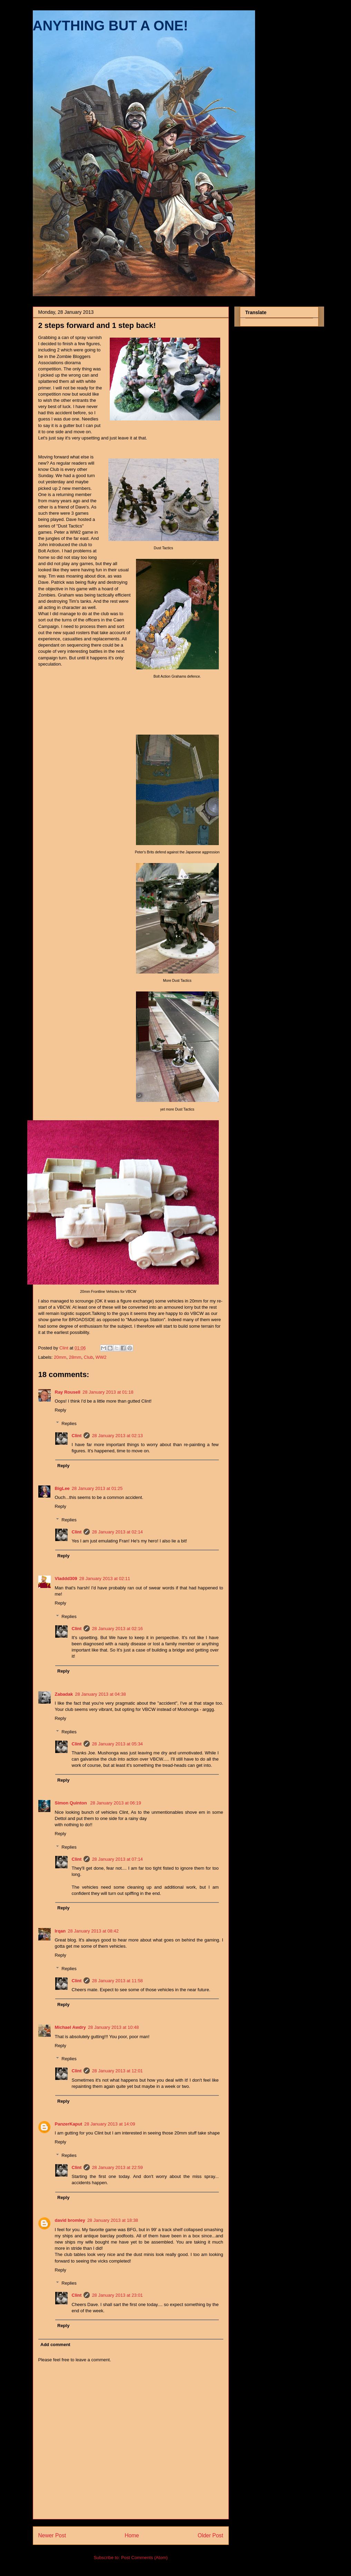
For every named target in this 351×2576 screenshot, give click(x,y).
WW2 (101, 1357)
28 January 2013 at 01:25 (97, 1488)
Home (132, 2535)
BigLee (62, 1488)
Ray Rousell (67, 1392)
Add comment (55, 2344)
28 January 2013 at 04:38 (100, 1694)
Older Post (210, 2535)
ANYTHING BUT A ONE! (110, 25)
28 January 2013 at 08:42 (93, 1931)
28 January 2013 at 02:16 (117, 1628)
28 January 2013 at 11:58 (117, 1980)
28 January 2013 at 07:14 (117, 1859)
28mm (75, 1357)
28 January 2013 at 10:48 (113, 2027)
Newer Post (52, 2535)
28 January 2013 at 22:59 (117, 2167)
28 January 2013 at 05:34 (117, 1743)
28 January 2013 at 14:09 (109, 2124)
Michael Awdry (70, 2027)
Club (88, 1357)
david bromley (70, 2220)
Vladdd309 (66, 1578)
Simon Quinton (71, 1802)
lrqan (60, 1931)
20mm (60, 1357)
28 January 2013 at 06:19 (115, 1802)
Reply (60, 1410)
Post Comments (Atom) (144, 2557)
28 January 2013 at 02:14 (117, 1531)
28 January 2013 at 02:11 (104, 1578)
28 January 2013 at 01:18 (107, 1392)
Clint (77, 1435)
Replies (68, 1423)
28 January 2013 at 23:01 (117, 2295)
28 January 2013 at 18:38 (112, 2220)
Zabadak (64, 1694)
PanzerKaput (68, 2124)
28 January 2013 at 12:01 (117, 2070)
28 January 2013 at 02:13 (117, 1435)
